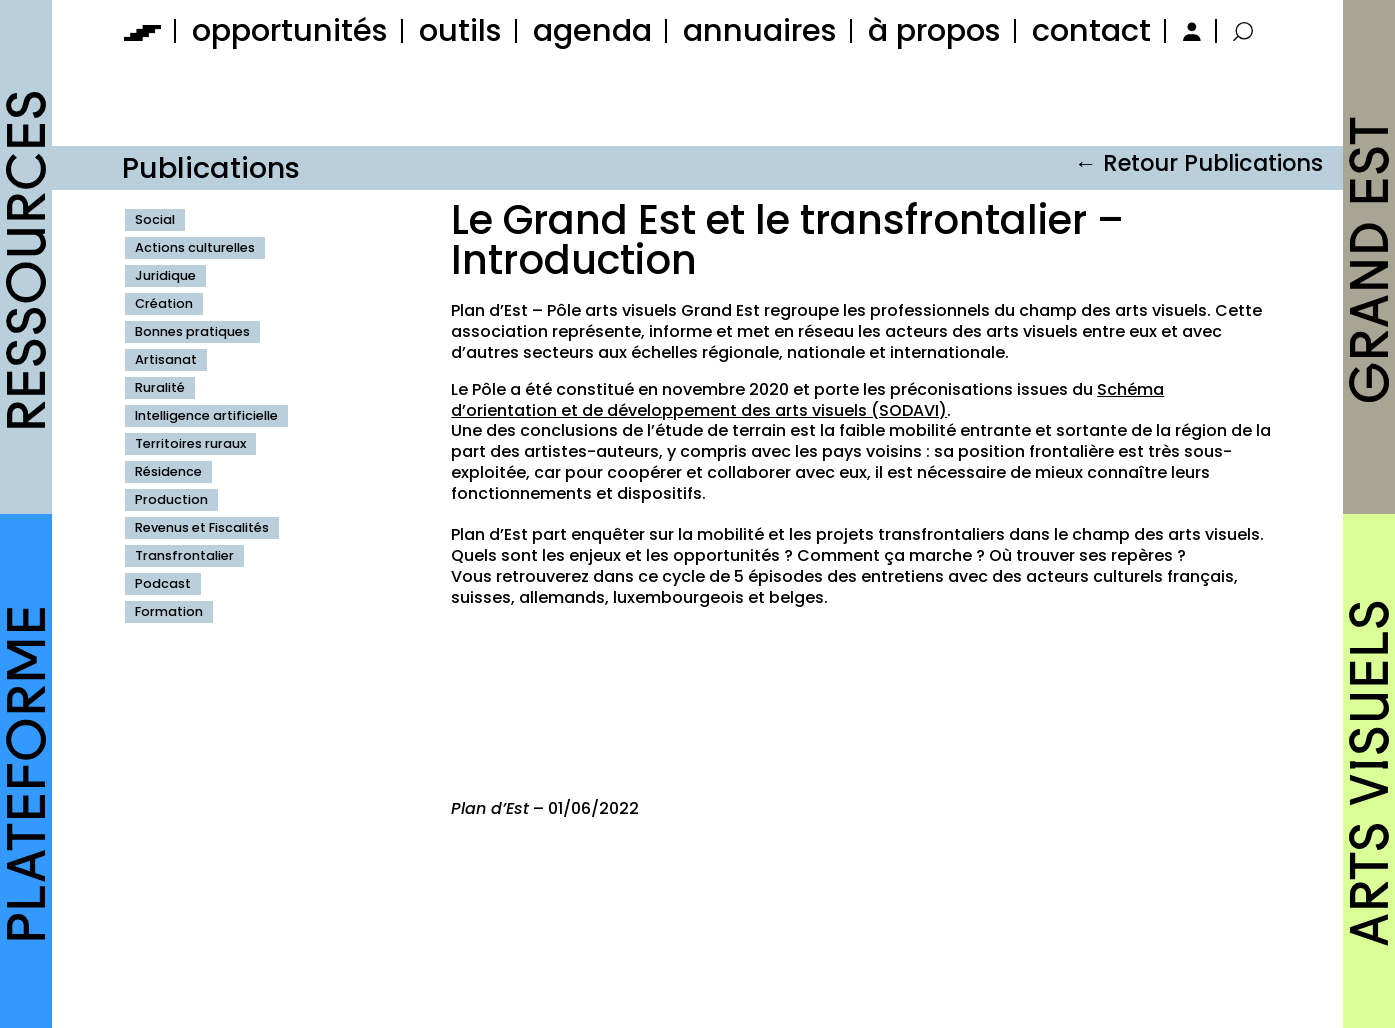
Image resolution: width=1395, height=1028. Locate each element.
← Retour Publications (1198, 163)
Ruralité (160, 387)
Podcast (163, 583)
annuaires (760, 30)
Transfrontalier (184, 555)
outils (460, 30)
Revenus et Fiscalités (202, 527)
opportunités (290, 30)
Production (171, 499)
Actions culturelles (195, 247)
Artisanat (166, 359)
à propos (934, 30)
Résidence (168, 471)
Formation (169, 611)
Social (155, 219)
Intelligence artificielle (206, 415)
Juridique (165, 275)
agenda (592, 30)
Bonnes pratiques (192, 331)
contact (1091, 30)
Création (164, 303)
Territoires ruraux (190, 443)
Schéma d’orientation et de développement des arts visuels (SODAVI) (807, 400)
